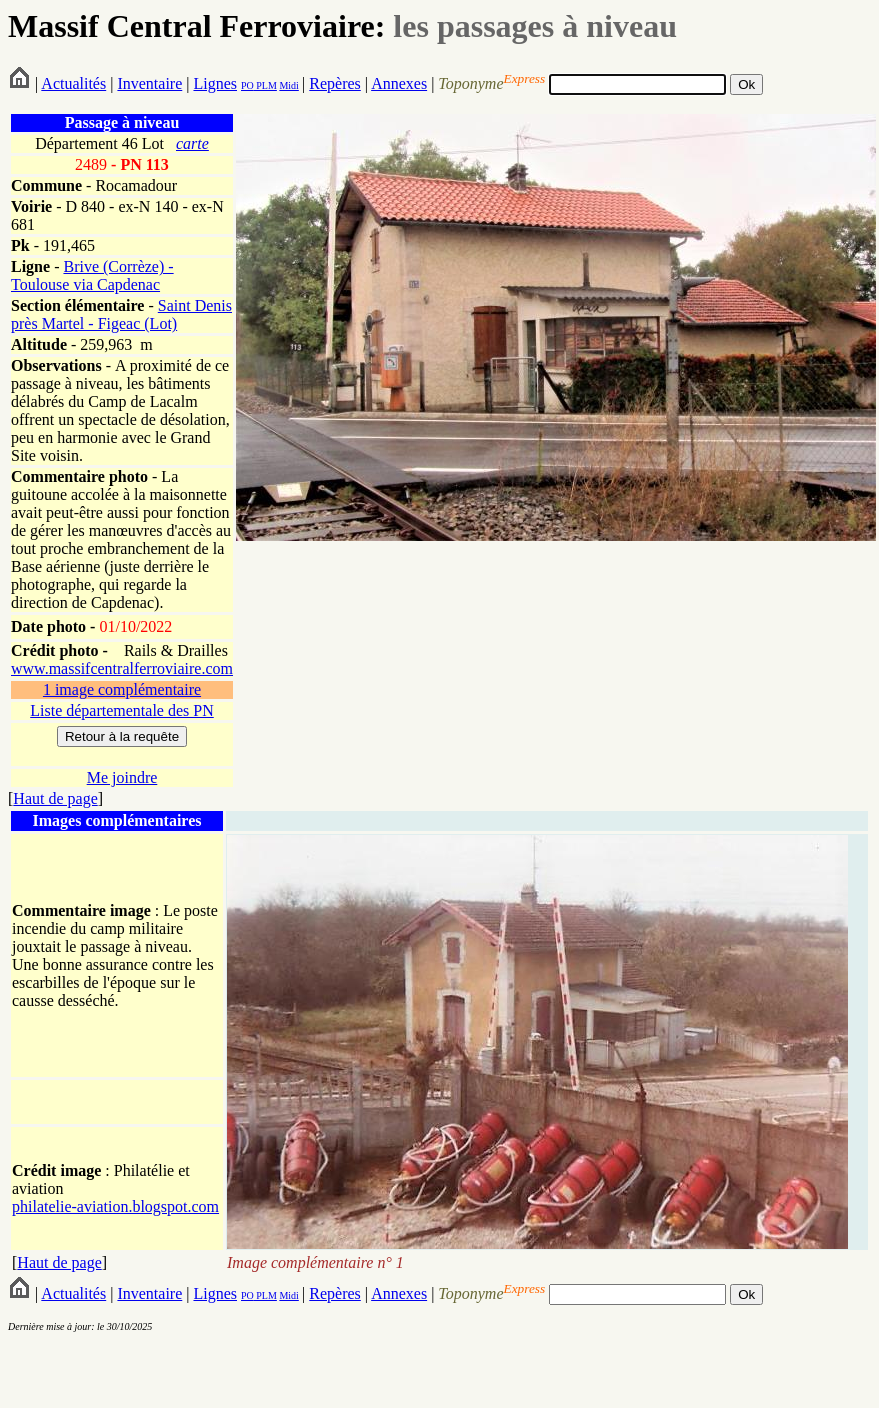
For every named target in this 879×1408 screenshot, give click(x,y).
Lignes (215, 83)
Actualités (73, 83)
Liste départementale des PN (122, 710)
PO (247, 85)
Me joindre (122, 777)
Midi (288, 85)
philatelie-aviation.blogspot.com (115, 1206)
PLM (265, 85)
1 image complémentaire (122, 689)
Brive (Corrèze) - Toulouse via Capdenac (92, 275)
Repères (335, 83)
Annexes (399, 83)
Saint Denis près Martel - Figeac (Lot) (121, 314)
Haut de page (55, 798)
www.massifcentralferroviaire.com (122, 668)
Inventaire (149, 83)
